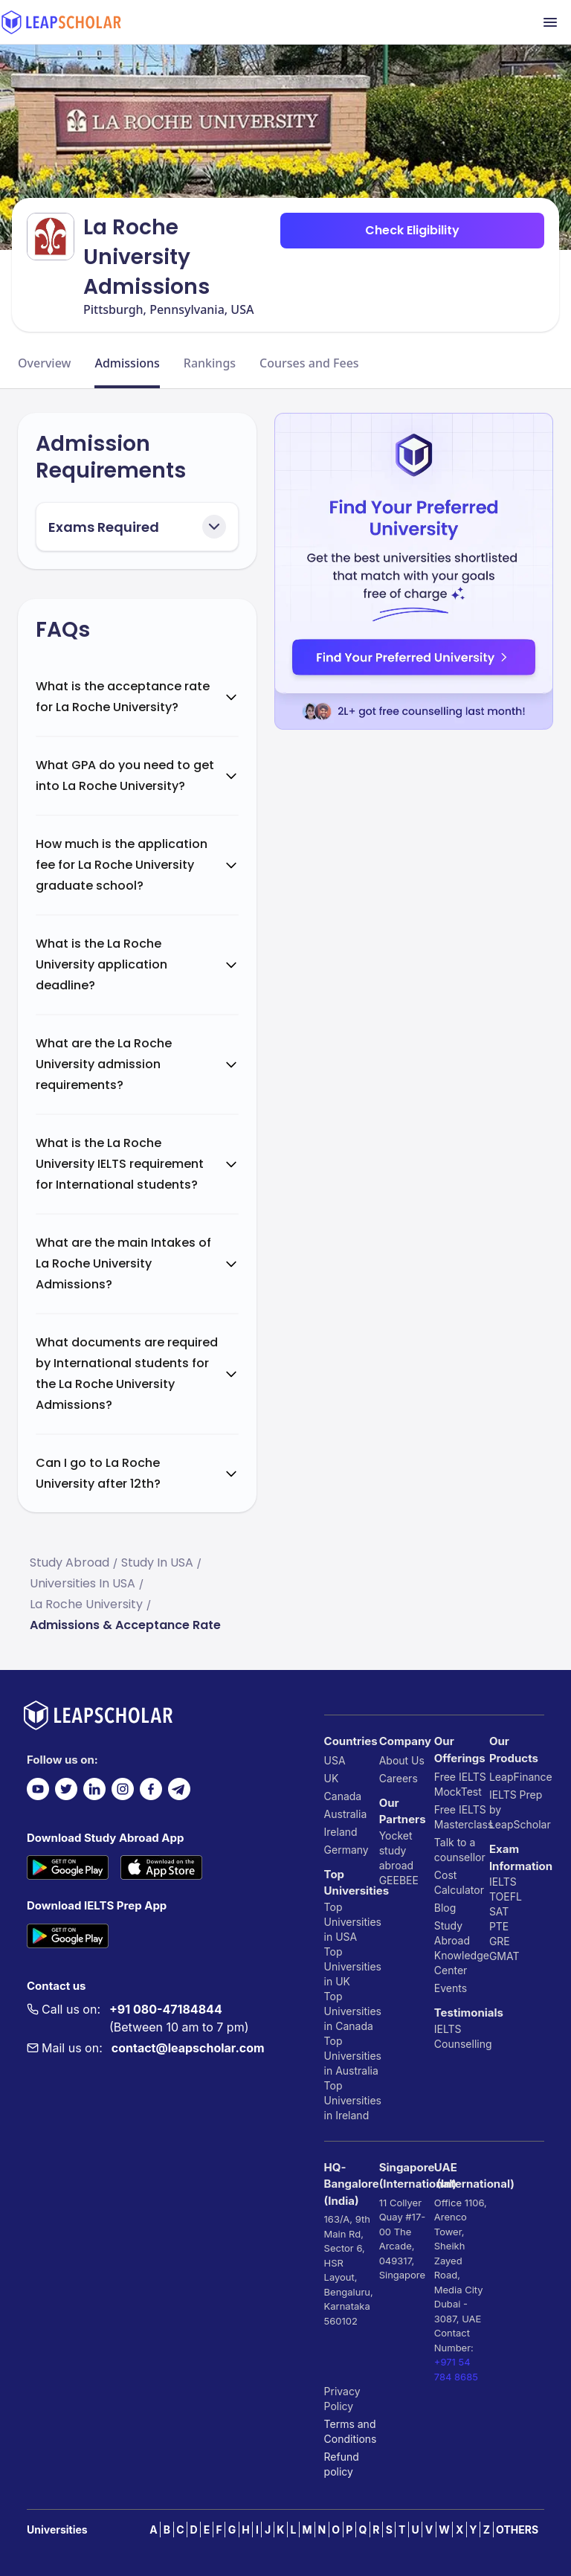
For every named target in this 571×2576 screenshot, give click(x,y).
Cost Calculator (459, 1882)
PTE (499, 1926)
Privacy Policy (342, 2398)
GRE (499, 1941)
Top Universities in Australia (351, 2055)
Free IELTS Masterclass (461, 1817)
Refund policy (341, 2464)
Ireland (341, 1831)
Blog (445, 1907)
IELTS (448, 2029)
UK (331, 1778)
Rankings (210, 363)
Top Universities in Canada (351, 2011)
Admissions (126, 363)
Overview (44, 363)
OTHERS (517, 2529)
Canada (343, 1796)
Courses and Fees (309, 363)
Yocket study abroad (396, 1850)
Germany (346, 1849)
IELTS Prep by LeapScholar (516, 1809)
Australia (345, 1814)
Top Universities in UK (351, 1966)
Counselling (461, 2043)
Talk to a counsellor (459, 1849)
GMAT (504, 1956)
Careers (398, 1778)
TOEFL (505, 1896)
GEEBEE (399, 1880)
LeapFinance (516, 1776)
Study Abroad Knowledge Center (461, 1947)
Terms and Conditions (350, 2431)
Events (450, 1988)
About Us (402, 1760)
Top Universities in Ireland (351, 2100)
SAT (499, 1911)
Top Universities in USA (351, 1922)
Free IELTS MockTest (460, 1784)
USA (335, 1760)
